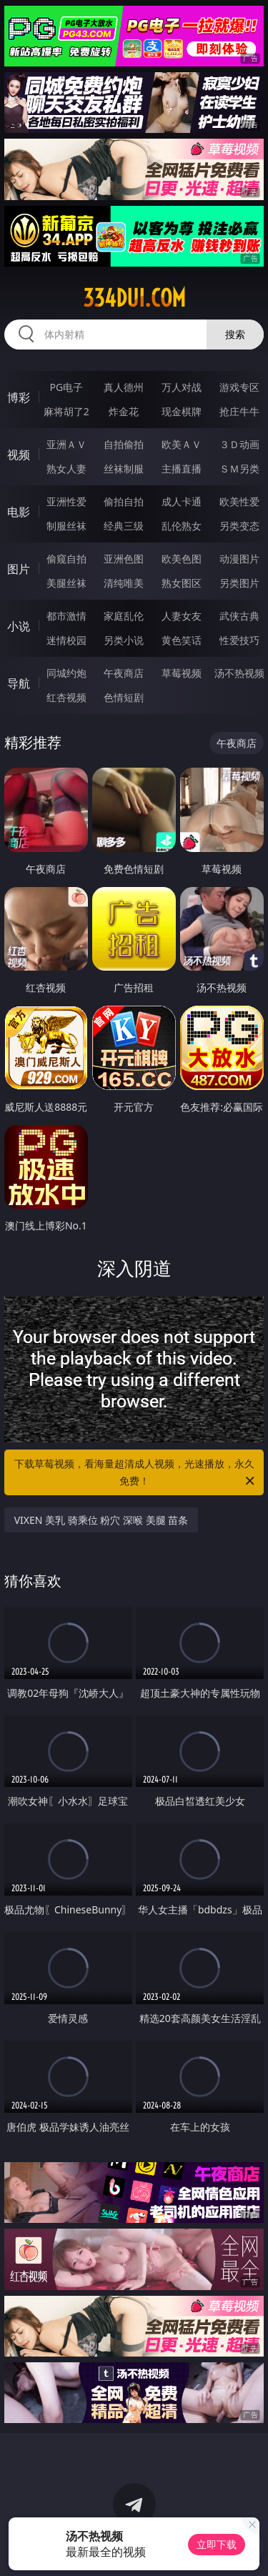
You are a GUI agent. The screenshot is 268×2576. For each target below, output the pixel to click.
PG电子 (66, 387)
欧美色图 (182, 558)
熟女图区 (182, 583)
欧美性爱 (239, 501)
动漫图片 (239, 558)
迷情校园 (66, 640)
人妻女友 (182, 616)
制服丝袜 (66, 525)
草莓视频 (182, 673)
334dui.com (134, 298)
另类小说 (124, 640)
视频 (18, 454)
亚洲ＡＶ (66, 444)
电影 (18, 512)
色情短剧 (124, 697)
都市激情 (66, 616)
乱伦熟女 (182, 525)
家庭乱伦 (124, 616)
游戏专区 (239, 387)
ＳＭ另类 (239, 468)
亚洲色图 (124, 558)
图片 (18, 569)
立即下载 (217, 2544)
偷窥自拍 (66, 558)
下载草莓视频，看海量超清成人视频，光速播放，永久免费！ (135, 1473)
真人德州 (124, 387)
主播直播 (182, 468)
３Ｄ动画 (239, 444)
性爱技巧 (239, 640)
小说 (18, 626)
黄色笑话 (182, 640)
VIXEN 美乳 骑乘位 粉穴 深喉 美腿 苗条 (101, 1520)
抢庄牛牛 (239, 411)
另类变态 (239, 525)
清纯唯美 (124, 583)
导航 (18, 683)
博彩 (18, 397)
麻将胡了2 (66, 411)
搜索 (235, 334)
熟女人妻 (66, 468)
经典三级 (124, 525)
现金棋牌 (182, 411)
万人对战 (182, 387)
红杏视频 (66, 697)
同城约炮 (66, 673)
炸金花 (124, 411)
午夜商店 (124, 673)
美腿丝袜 (66, 583)
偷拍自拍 (124, 501)
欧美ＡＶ (182, 444)
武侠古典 (239, 616)
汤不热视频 (239, 673)
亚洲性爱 (66, 501)
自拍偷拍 (124, 444)
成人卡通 (182, 501)
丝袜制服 (124, 468)
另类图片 (239, 583)
